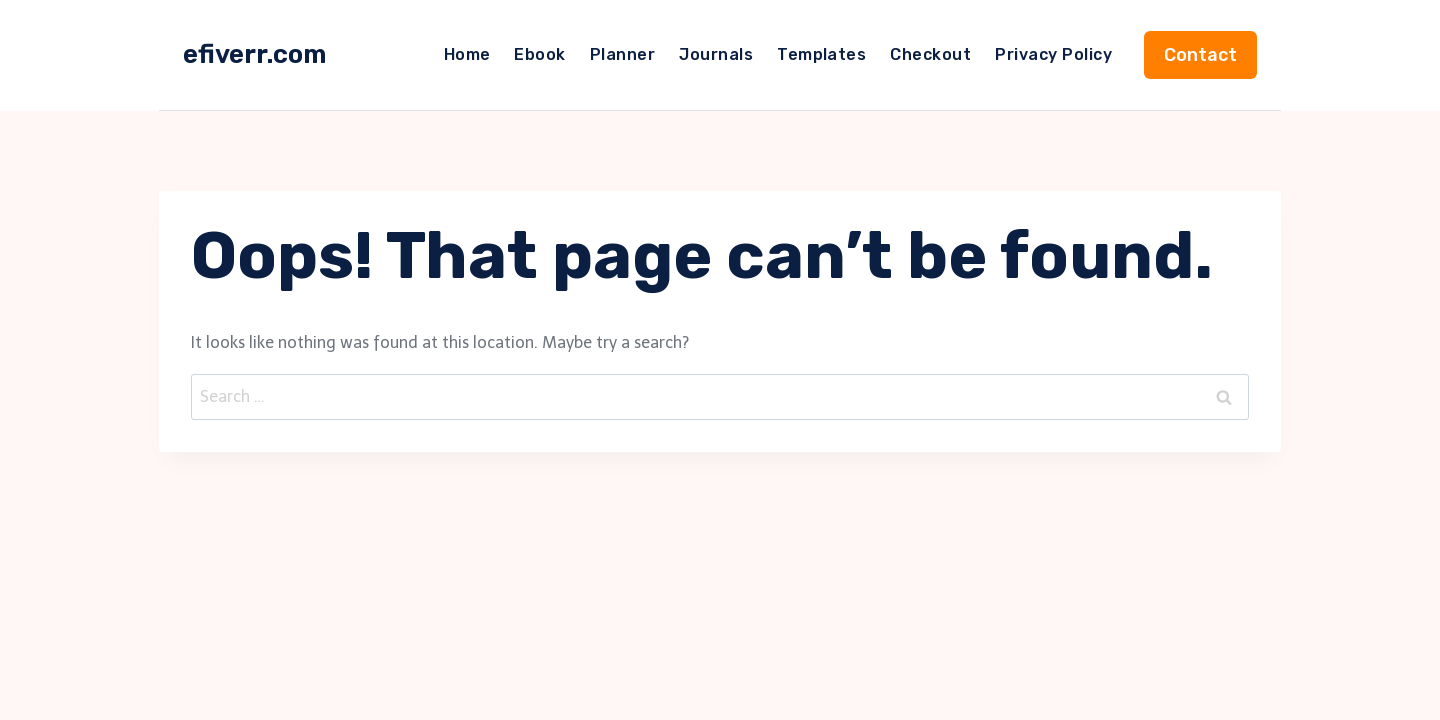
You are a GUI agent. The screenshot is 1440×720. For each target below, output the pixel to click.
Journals (716, 54)
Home (467, 54)
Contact (1200, 55)
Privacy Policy (1053, 54)
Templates (821, 54)
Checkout (930, 54)
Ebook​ (539, 54)
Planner (622, 54)
